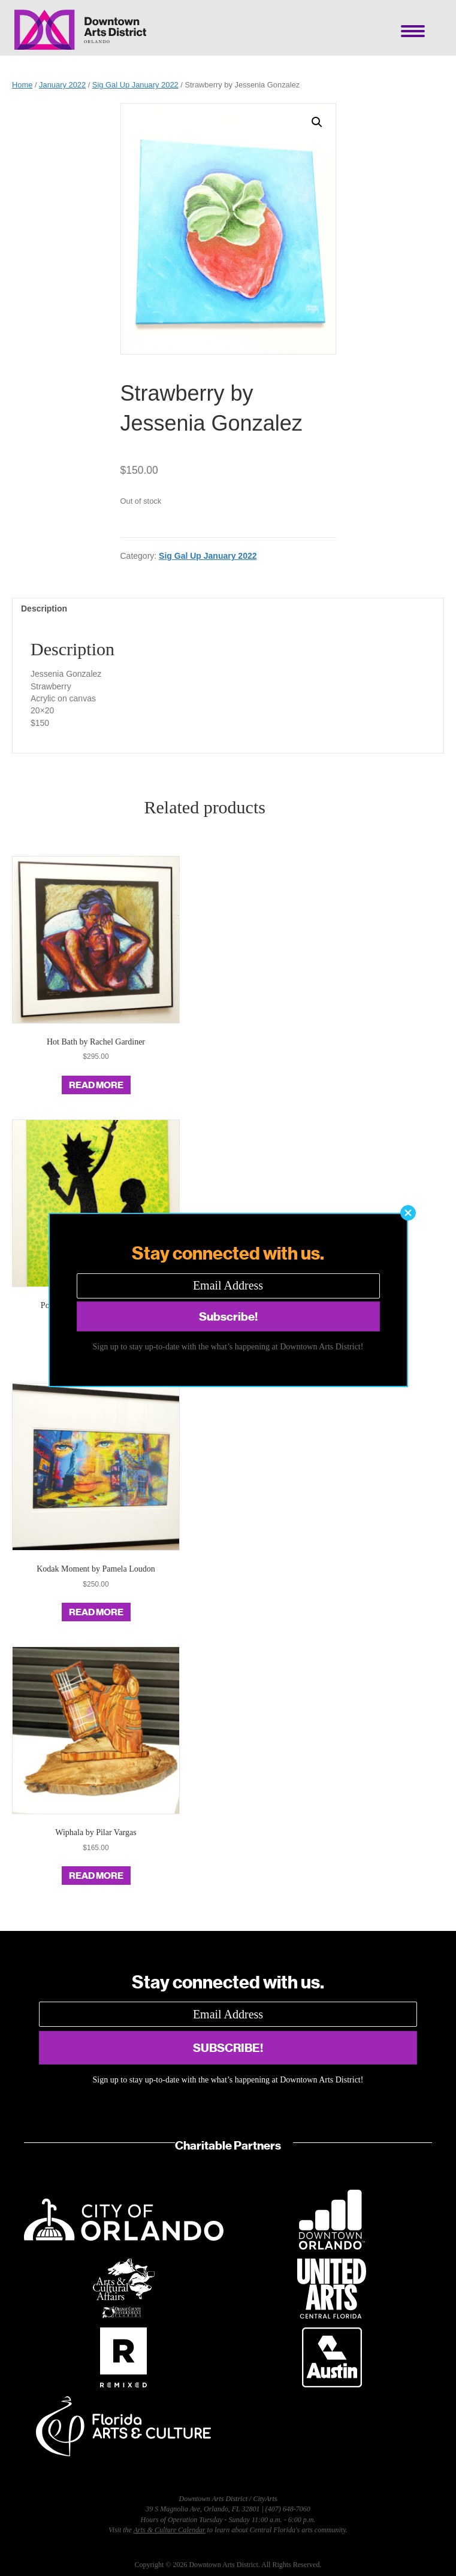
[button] (408, 1213)
